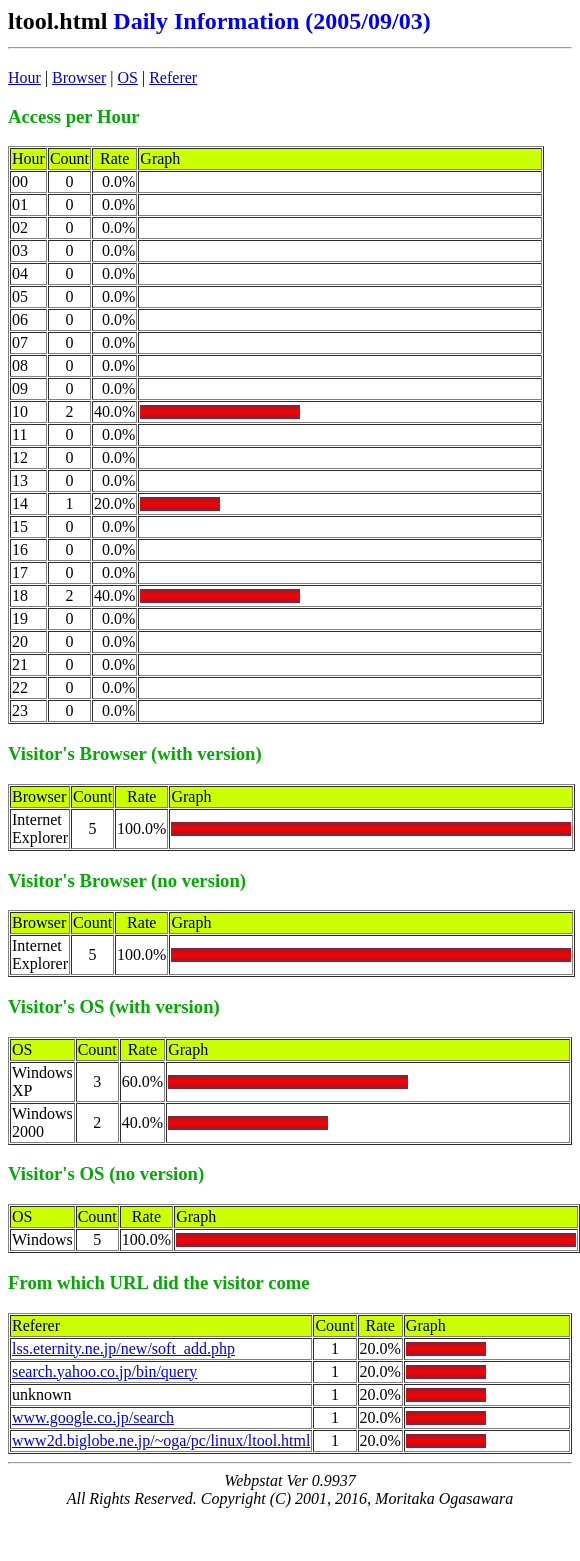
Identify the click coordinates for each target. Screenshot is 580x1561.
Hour (24, 77)
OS (128, 77)
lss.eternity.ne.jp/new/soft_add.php (123, 1348)
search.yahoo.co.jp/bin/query (104, 1371)
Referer (173, 77)
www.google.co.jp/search (93, 1417)
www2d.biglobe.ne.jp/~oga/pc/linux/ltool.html (161, 1440)
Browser (79, 77)
